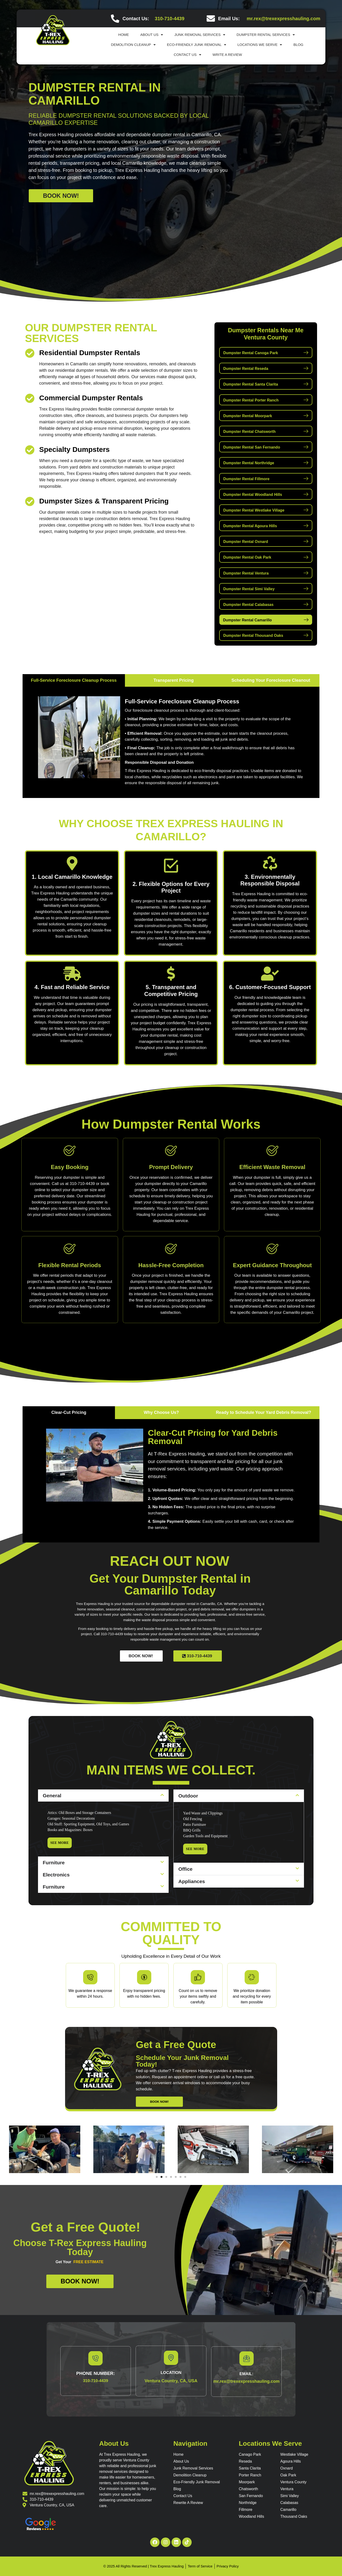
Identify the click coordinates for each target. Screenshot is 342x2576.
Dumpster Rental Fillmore (246, 479)
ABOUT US (151, 35)
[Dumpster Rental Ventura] (306, 572)
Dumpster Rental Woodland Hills (252, 495)
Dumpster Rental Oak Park (247, 557)
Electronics (56, 1874)
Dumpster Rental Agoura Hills (250, 526)
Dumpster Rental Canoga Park (250, 353)
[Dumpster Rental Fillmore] (306, 478)
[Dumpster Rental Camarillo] (306, 619)
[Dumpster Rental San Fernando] (306, 447)
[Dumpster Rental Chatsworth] (306, 431)
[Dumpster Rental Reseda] (306, 368)
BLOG (298, 45)
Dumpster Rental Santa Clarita (250, 384)
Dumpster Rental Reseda (245, 369)
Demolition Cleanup (133, 45)
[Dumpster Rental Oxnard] (306, 541)
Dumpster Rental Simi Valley (249, 589)
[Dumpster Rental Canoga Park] (306, 352)
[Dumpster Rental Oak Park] (306, 557)
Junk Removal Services (199, 35)
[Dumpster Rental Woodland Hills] (306, 494)
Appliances (191, 1881)
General (52, 1795)
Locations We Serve (260, 45)
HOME (123, 35)
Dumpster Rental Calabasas (248, 605)
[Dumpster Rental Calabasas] (306, 604)
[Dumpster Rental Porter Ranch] (306, 399)
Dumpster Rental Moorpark (247, 416)
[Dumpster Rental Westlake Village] (306, 509)
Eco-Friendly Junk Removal (196, 45)
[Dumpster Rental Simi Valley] (306, 588)
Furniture (54, 1862)
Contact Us (187, 55)
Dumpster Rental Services (266, 35)
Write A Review (227, 55)
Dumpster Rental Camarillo (247, 620)
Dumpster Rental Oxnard (245, 542)
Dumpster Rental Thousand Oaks (253, 635)
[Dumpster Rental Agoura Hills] (306, 525)
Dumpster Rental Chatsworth (249, 432)
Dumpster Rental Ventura (246, 573)
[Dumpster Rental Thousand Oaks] (306, 635)
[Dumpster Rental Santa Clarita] (306, 384)
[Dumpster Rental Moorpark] (306, 415)
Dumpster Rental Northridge (248, 463)
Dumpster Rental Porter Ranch (251, 400)
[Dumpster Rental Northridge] (306, 462)
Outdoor (188, 1795)
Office (185, 1869)
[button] (103, 1795)
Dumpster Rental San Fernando (251, 447)
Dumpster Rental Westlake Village (253, 510)
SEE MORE (59, 1843)
